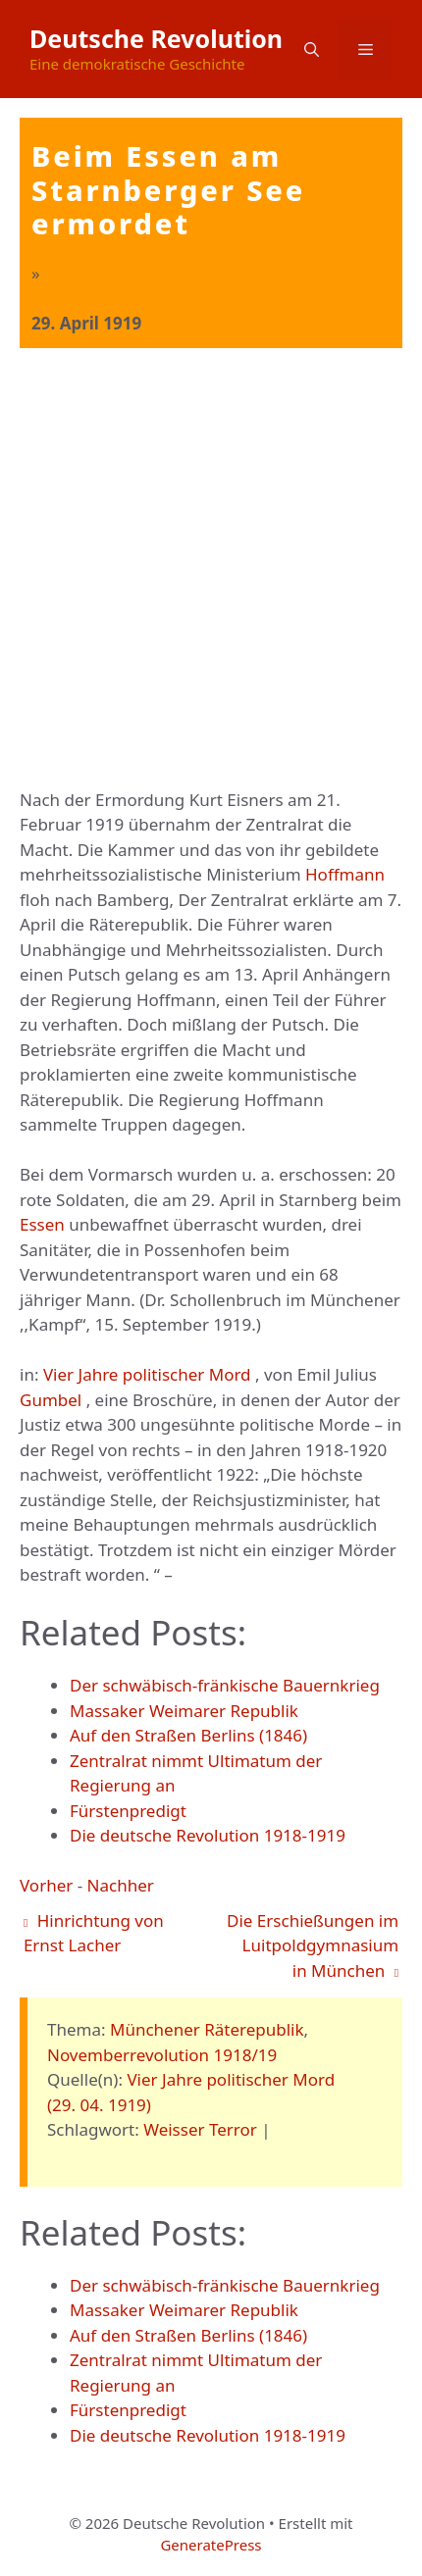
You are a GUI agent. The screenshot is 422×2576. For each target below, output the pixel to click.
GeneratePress (210, 2544)
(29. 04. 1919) (99, 2105)
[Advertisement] (211, 569)
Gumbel (50, 1400)
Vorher (46, 1885)
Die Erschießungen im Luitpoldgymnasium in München (312, 1945)
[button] (312, 49)
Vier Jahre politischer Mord (147, 1374)
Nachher (120, 1885)
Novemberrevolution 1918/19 (162, 2055)
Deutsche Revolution (156, 38)
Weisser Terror (200, 2129)
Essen (42, 1224)
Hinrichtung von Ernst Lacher (94, 1933)
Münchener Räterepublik (207, 2029)
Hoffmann (345, 874)
